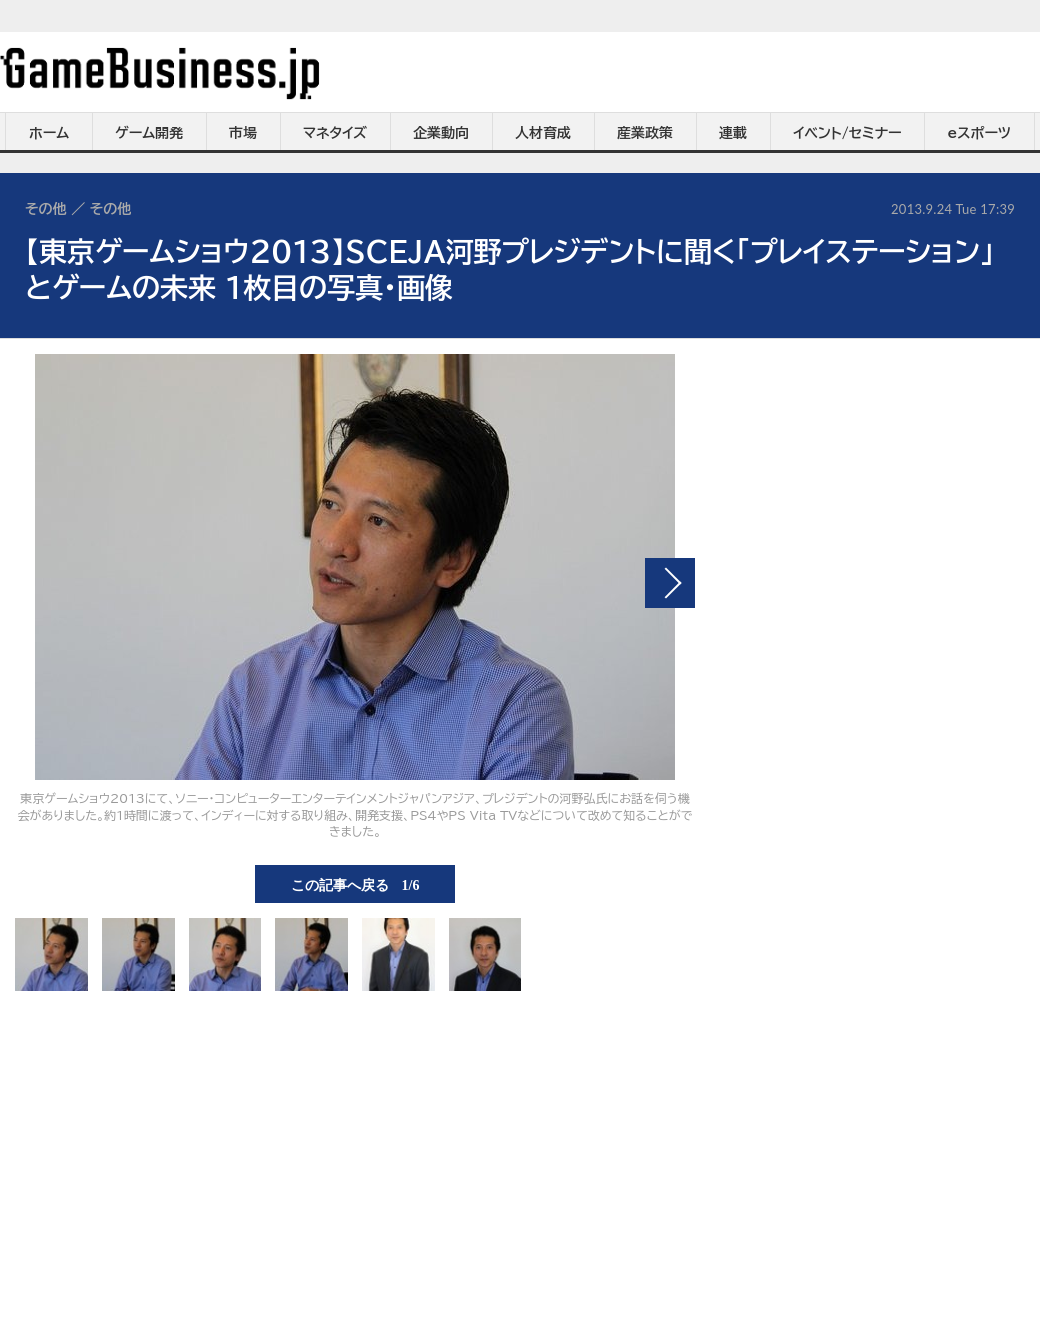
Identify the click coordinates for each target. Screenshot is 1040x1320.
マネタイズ (335, 133)
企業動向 (441, 133)
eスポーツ (979, 133)
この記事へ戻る (355, 884)
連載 (733, 133)
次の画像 (670, 583)
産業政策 (645, 133)
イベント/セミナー (847, 133)
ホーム (49, 133)
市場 (243, 133)
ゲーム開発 (149, 133)
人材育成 (543, 133)
